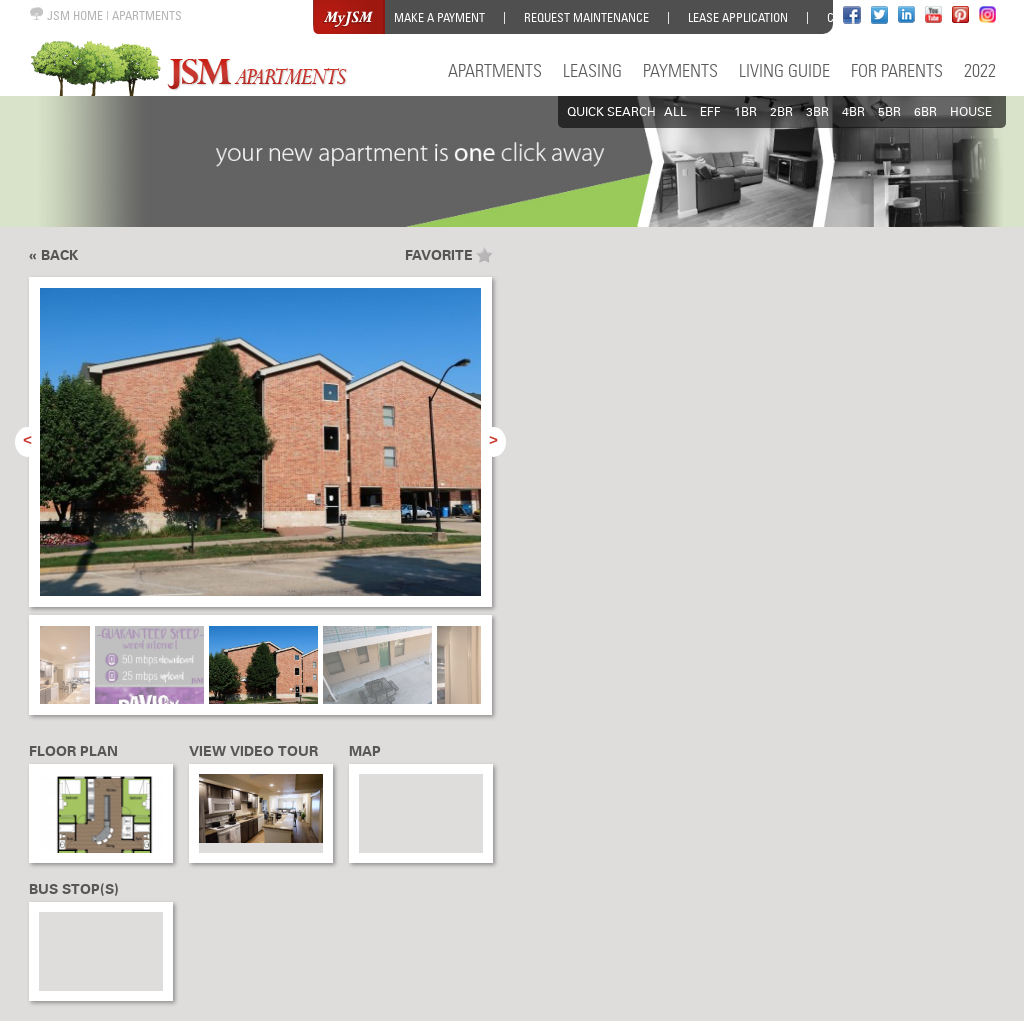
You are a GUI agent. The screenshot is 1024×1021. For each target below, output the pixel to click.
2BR (781, 112)
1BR (745, 112)
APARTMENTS (147, 15)
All (675, 112)
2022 (980, 70)
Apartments (495, 70)
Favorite (439, 255)
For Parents (897, 70)
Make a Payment (439, 17)
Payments (680, 70)
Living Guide (784, 70)
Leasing (592, 70)
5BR (889, 112)
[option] (260, 453)
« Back (53, 255)
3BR (817, 112)
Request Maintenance (586, 17)
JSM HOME (66, 15)
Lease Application (738, 17)
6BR (925, 112)
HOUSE (971, 112)
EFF (710, 112)
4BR (853, 112)
